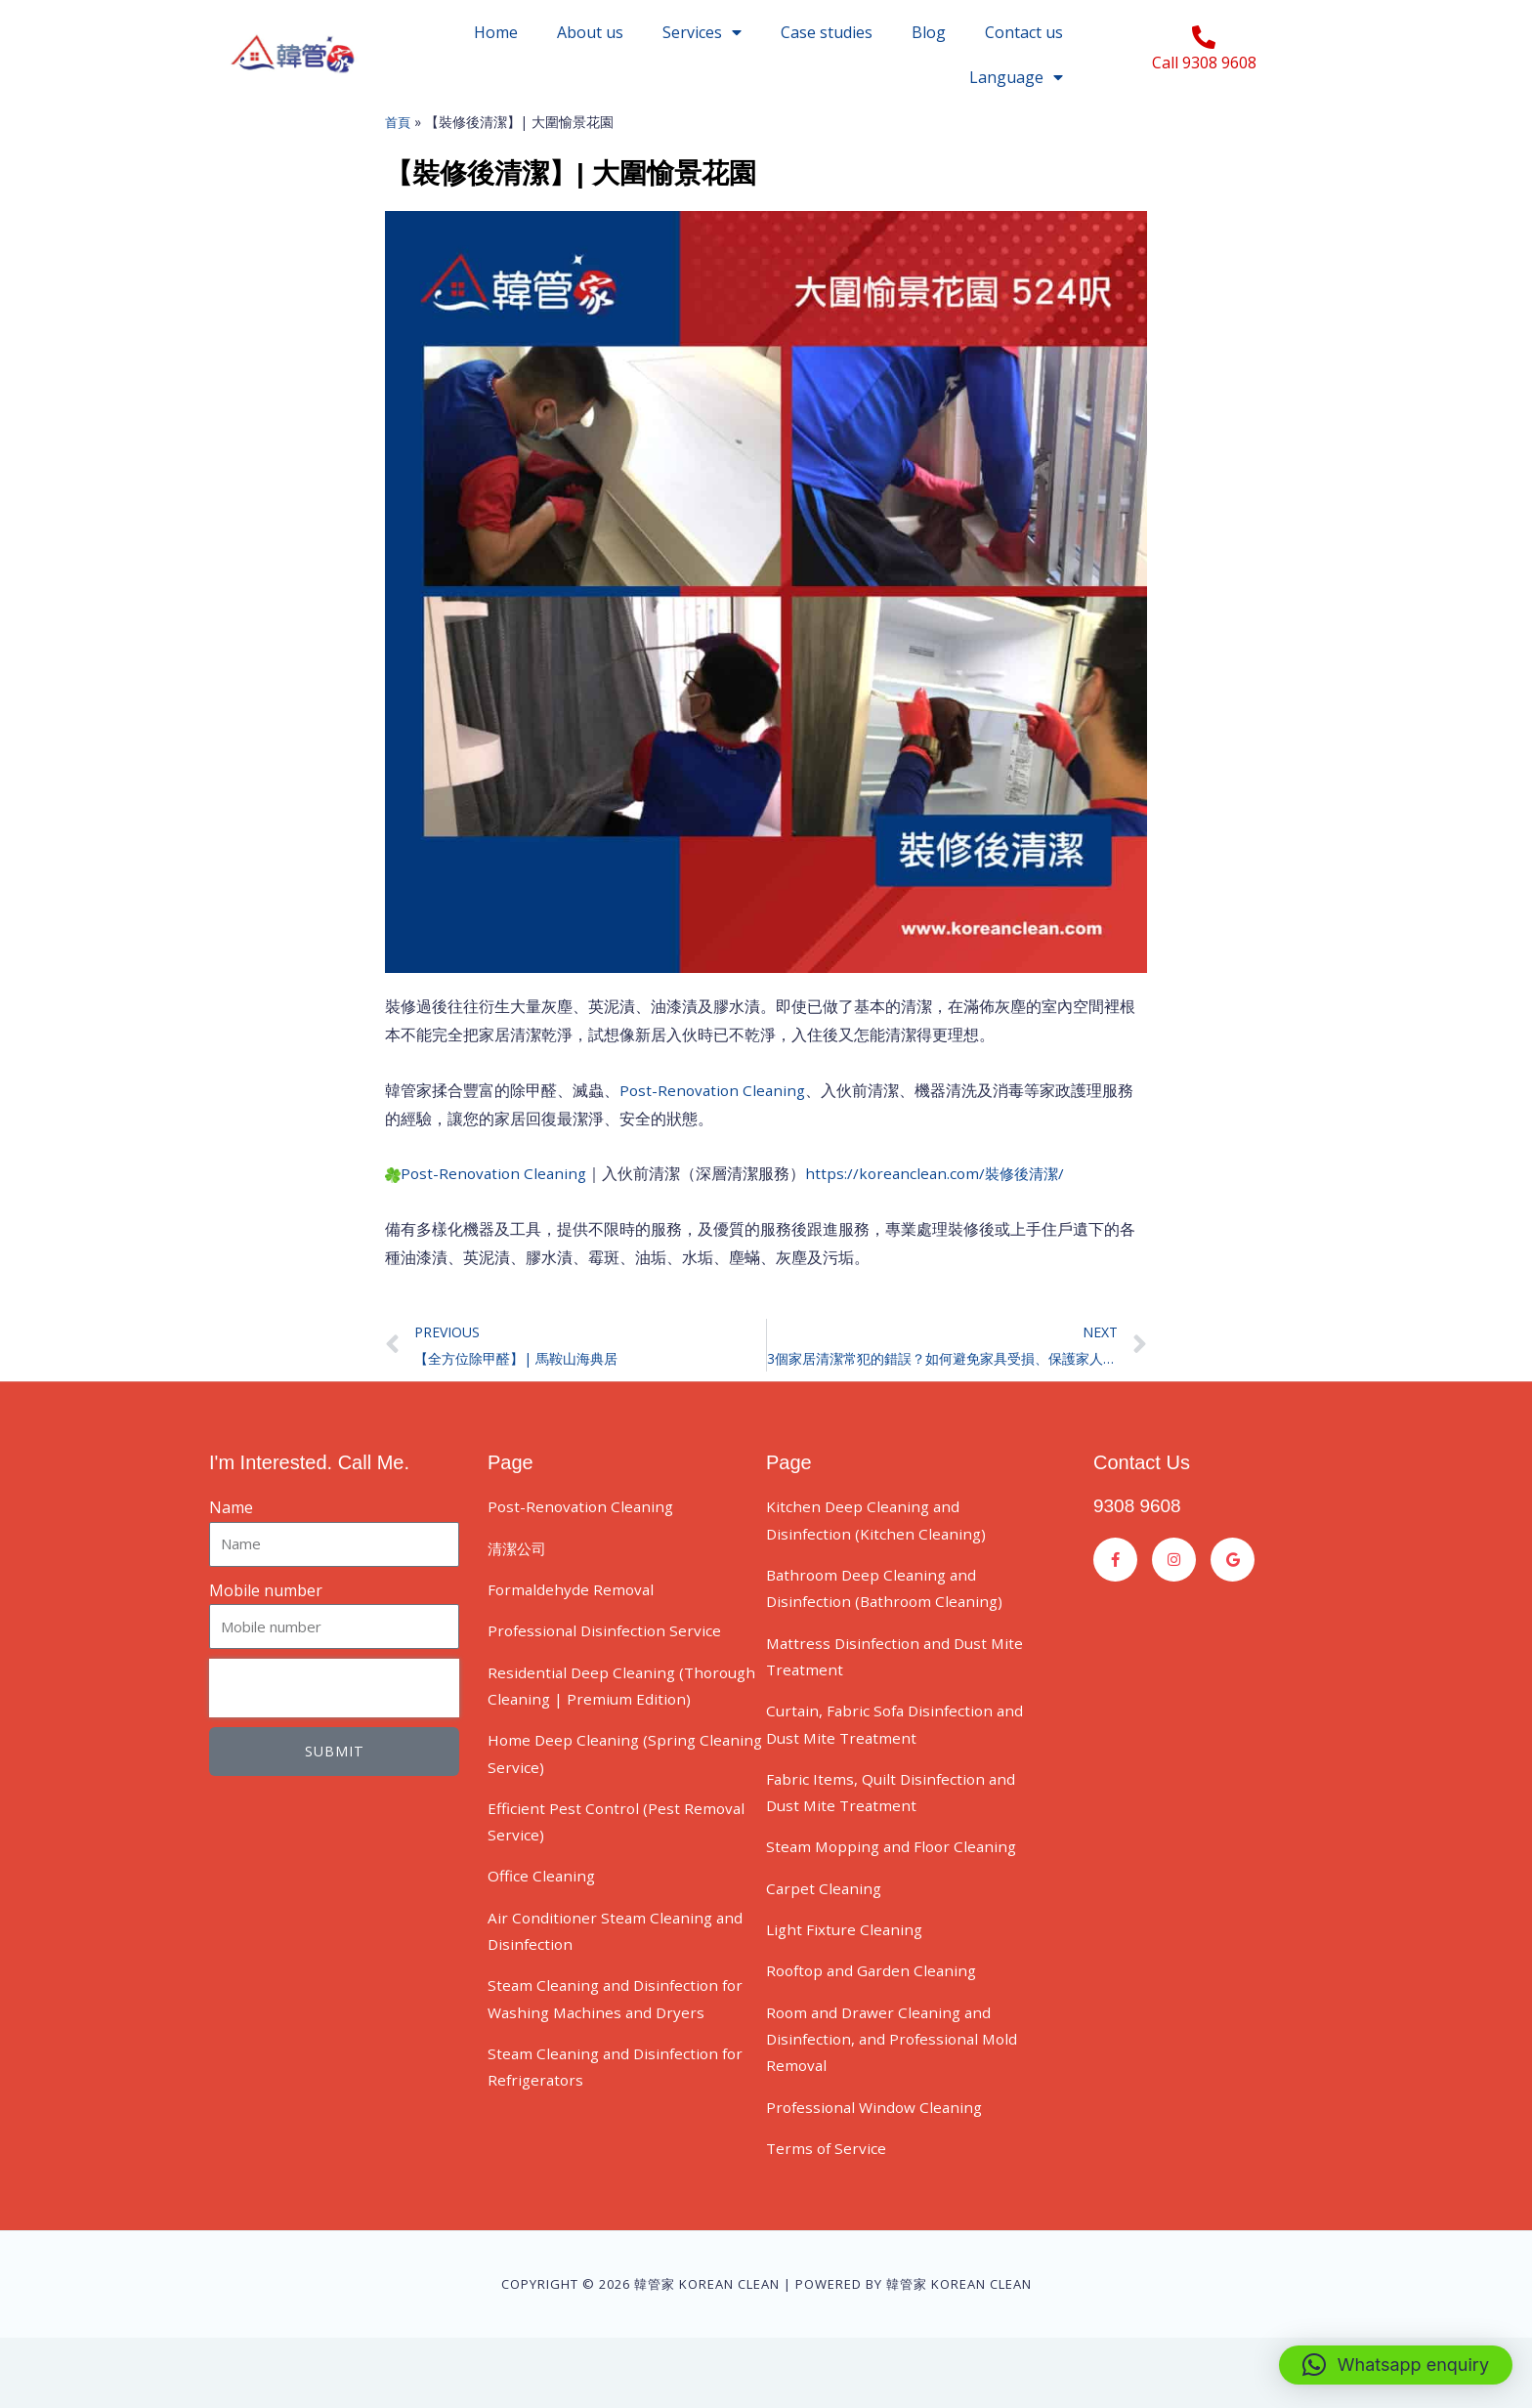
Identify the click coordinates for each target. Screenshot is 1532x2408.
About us (590, 32)
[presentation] (334, 1731)
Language (1016, 77)
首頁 (398, 161)
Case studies (826, 32)
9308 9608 (1139, 1548)
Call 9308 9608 (1204, 62)
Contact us (1024, 32)
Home (496, 32)
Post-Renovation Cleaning (715, 1130)
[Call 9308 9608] (1203, 37)
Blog (929, 32)
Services (702, 32)
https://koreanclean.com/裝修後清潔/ (945, 1213)
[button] (1395, 2365)
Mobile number (265, 1633)
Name (231, 1550)
